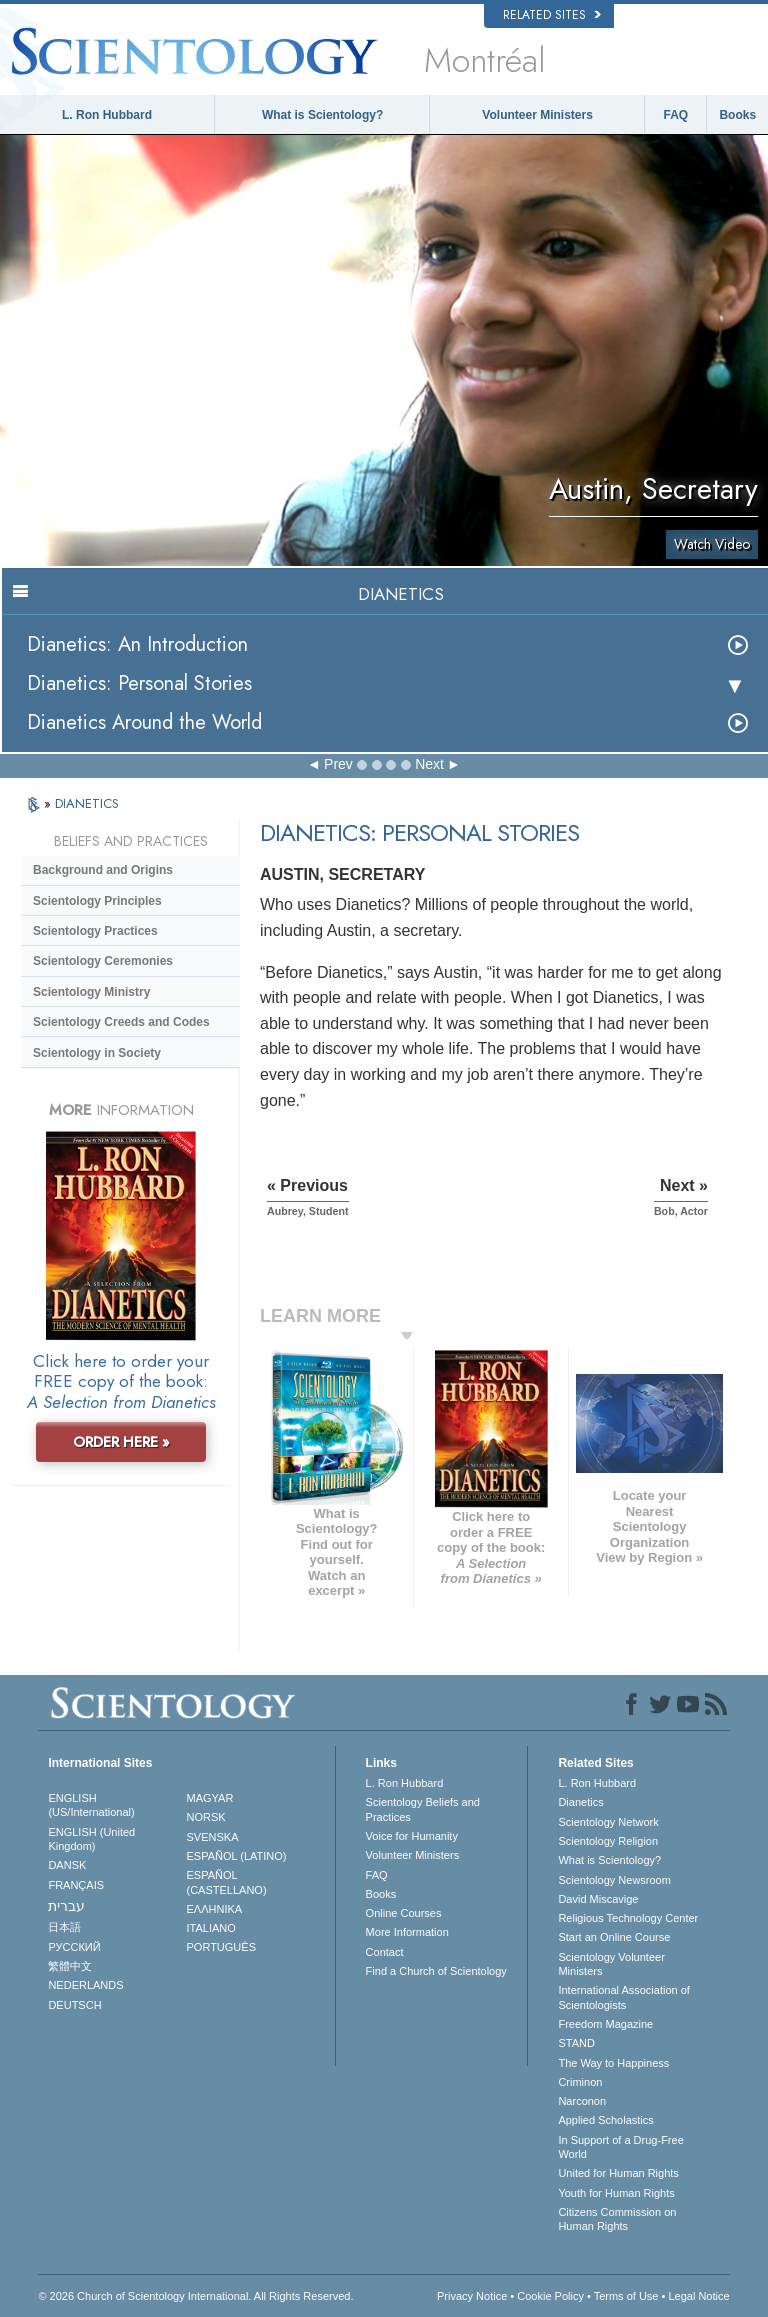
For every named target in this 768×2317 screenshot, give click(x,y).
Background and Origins (103, 870)
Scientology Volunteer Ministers (611, 1964)
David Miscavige (598, 1899)
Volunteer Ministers (537, 115)
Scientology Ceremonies (103, 961)
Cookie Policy (550, 2296)
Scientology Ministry (91, 992)
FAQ (676, 115)
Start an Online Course (614, 1937)
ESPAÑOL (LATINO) (237, 1856)
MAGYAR (210, 1798)
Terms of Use (626, 2296)
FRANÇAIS (76, 1885)
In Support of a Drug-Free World (620, 2147)
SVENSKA (213, 1837)
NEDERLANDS (85, 1985)
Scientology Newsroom (614, 1880)
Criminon (580, 2082)
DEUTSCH (74, 2005)
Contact (385, 1952)
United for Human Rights (618, 2173)
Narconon (582, 2101)
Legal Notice (698, 2296)
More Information (407, 1932)
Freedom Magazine (605, 2024)
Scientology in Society (97, 1053)
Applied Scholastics (605, 2120)
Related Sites (552, 15)
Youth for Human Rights (616, 2193)
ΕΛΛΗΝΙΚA (215, 1909)
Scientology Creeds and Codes (121, 1022)
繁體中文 (70, 1966)
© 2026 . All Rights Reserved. (195, 2296)
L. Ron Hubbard (107, 115)
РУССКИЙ (74, 1947)
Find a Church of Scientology (436, 1971)
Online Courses (404, 1913)
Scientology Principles (97, 901)
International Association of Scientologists (623, 1997)
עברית (66, 1906)
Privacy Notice (472, 2296)
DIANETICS (87, 803)
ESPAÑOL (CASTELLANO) (227, 1882)
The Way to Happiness (613, 2063)
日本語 (64, 1927)
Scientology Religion (608, 1841)
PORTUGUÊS (221, 1947)
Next (429, 764)
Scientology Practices (95, 931)
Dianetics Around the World (144, 722)
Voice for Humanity (412, 1836)
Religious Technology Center (628, 1918)
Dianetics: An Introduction (137, 644)
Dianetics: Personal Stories (139, 683)
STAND (576, 2043)
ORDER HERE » (121, 1442)
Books (737, 115)
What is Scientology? (322, 115)
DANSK (67, 1865)
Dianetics (580, 1802)
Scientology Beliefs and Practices (423, 1809)
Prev (338, 764)
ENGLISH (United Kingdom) (91, 1839)
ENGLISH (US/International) (91, 1805)
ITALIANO (211, 1928)
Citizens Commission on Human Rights (617, 2219)
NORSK (206, 1817)
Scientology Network (608, 1822)
